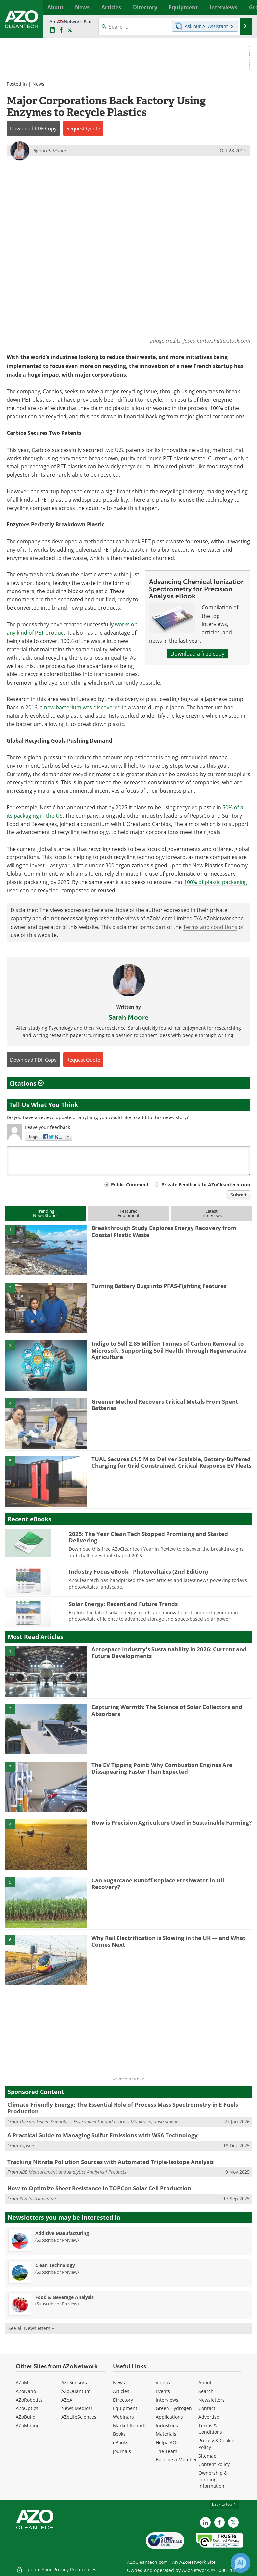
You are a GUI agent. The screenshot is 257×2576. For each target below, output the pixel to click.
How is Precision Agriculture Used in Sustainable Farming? (171, 1822)
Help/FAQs (167, 2443)
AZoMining (27, 2426)
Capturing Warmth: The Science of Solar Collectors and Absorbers (166, 1710)
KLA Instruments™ (37, 2198)
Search (206, 2391)
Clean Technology (55, 2265)
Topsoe (26, 2145)
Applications (169, 2417)
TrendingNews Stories (45, 1213)
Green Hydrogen (174, 2408)
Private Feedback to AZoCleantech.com (205, 1185)
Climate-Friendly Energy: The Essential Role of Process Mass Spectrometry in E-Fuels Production (122, 2108)
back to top (224, 2504)
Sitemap (207, 2456)
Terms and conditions (210, 926)
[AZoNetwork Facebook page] (61, 30)
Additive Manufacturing (62, 2233)
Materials (166, 2434)
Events (163, 2391)
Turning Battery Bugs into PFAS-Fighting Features (158, 1286)
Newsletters (211, 2400)
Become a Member (176, 2460)
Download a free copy (197, 653)
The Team (166, 2451)
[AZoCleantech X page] (233, 2522)
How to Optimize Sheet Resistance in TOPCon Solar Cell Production (99, 2188)
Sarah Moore (128, 1018)
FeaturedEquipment (129, 1213)
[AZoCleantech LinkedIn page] (52, 30)
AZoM (22, 2383)
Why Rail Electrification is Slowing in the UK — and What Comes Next (168, 1941)
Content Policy (214, 2464)
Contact (206, 2408)
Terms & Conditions (210, 2429)
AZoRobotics (29, 2400)
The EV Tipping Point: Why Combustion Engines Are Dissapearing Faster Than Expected (161, 1768)
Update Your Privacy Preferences (56, 2567)
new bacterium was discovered (82, 707)
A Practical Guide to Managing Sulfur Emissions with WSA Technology (102, 2135)
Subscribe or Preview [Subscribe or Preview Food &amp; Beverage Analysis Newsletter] (57, 2304)
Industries (167, 2426)
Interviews (167, 2400)
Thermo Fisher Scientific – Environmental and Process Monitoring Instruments (99, 2122)
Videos (163, 2383)
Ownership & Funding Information (212, 2479)
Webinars (123, 2417)
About (205, 2383)
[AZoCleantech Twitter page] (69, 30)
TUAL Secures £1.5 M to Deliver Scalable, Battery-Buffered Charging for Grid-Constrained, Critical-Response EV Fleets (171, 1462)
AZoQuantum (75, 2391)
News (38, 84)
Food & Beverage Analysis (64, 2297)
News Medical (76, 2408)
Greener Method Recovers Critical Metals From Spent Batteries (164, 1405)
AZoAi (67, 2400)
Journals (122, 2451)
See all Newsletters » (31, 2328)
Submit (238, 1195)
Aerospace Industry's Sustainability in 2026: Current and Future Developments (168, 1652)
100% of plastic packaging (215, 882)
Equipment (125, 2408)
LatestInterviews (211, 1213)
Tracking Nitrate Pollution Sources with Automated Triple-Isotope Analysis (110, 2162)
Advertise (208, 2417)
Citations (26, 1083)
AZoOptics (27, 2408)
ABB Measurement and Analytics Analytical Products (72, 2172)
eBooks (120, 2443)
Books (119, 2434)
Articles (121, 2391)
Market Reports (130, 2426)
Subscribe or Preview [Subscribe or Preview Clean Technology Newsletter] (57, 2272)
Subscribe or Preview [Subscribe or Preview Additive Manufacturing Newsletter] (57, 2240)
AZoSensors (74, 2383)
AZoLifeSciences (78, 2417)
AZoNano (26, 2391)
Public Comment (130, 1185)
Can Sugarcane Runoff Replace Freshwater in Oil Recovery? (157, 1884)
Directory (123, 2400)
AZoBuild (26, 2417)
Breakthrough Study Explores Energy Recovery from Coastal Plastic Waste (164, 1231)
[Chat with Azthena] (240, 2563)
